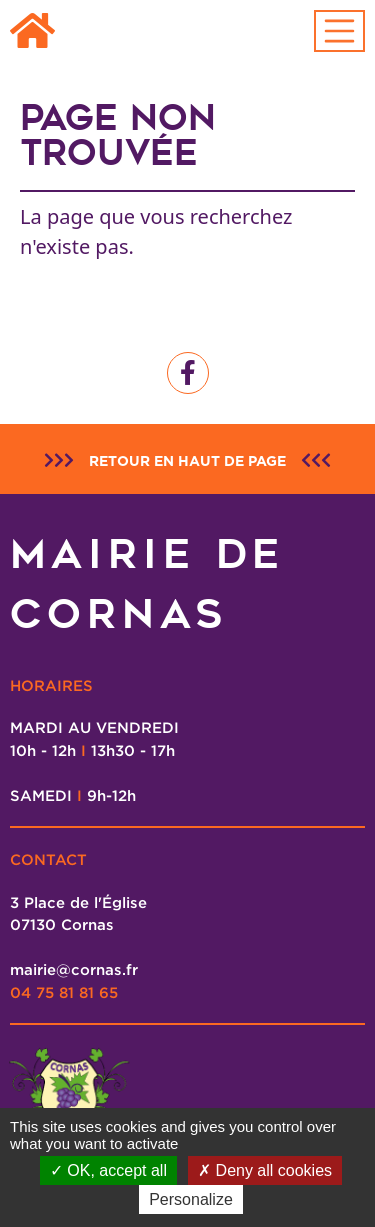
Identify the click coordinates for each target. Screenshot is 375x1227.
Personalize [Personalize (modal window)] (191, 1199)
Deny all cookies (265, 1170)
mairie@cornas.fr (74, 969)
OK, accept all (108, 1170)
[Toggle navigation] (340, 31)
